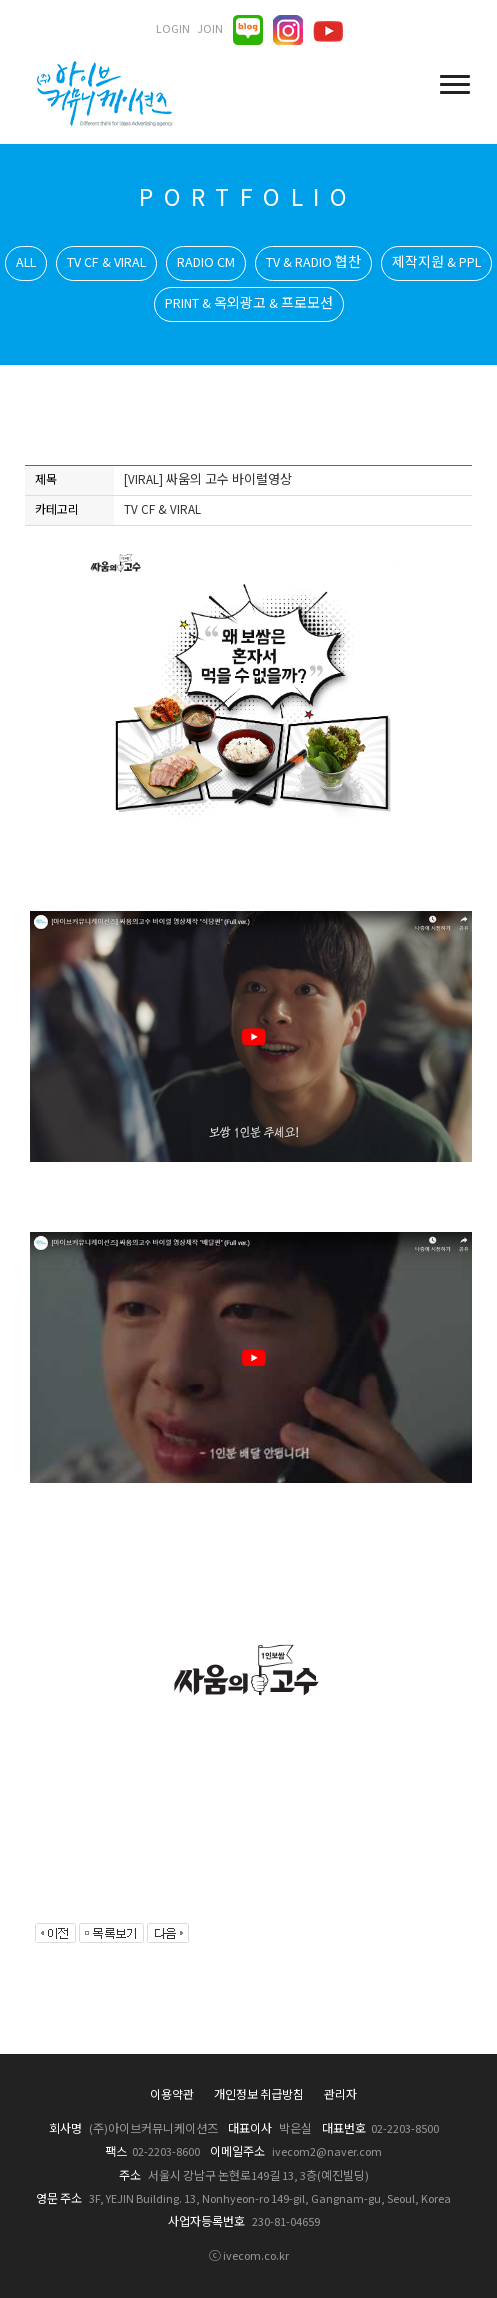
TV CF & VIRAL (106, 263)
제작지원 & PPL (436, 263)
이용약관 (172, 2095)
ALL (26, 263)
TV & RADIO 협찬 (313, 263)
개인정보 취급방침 (259, 2095)
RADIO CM (206, 263)
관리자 (340, 2095)
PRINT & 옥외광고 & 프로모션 (249, 304)
